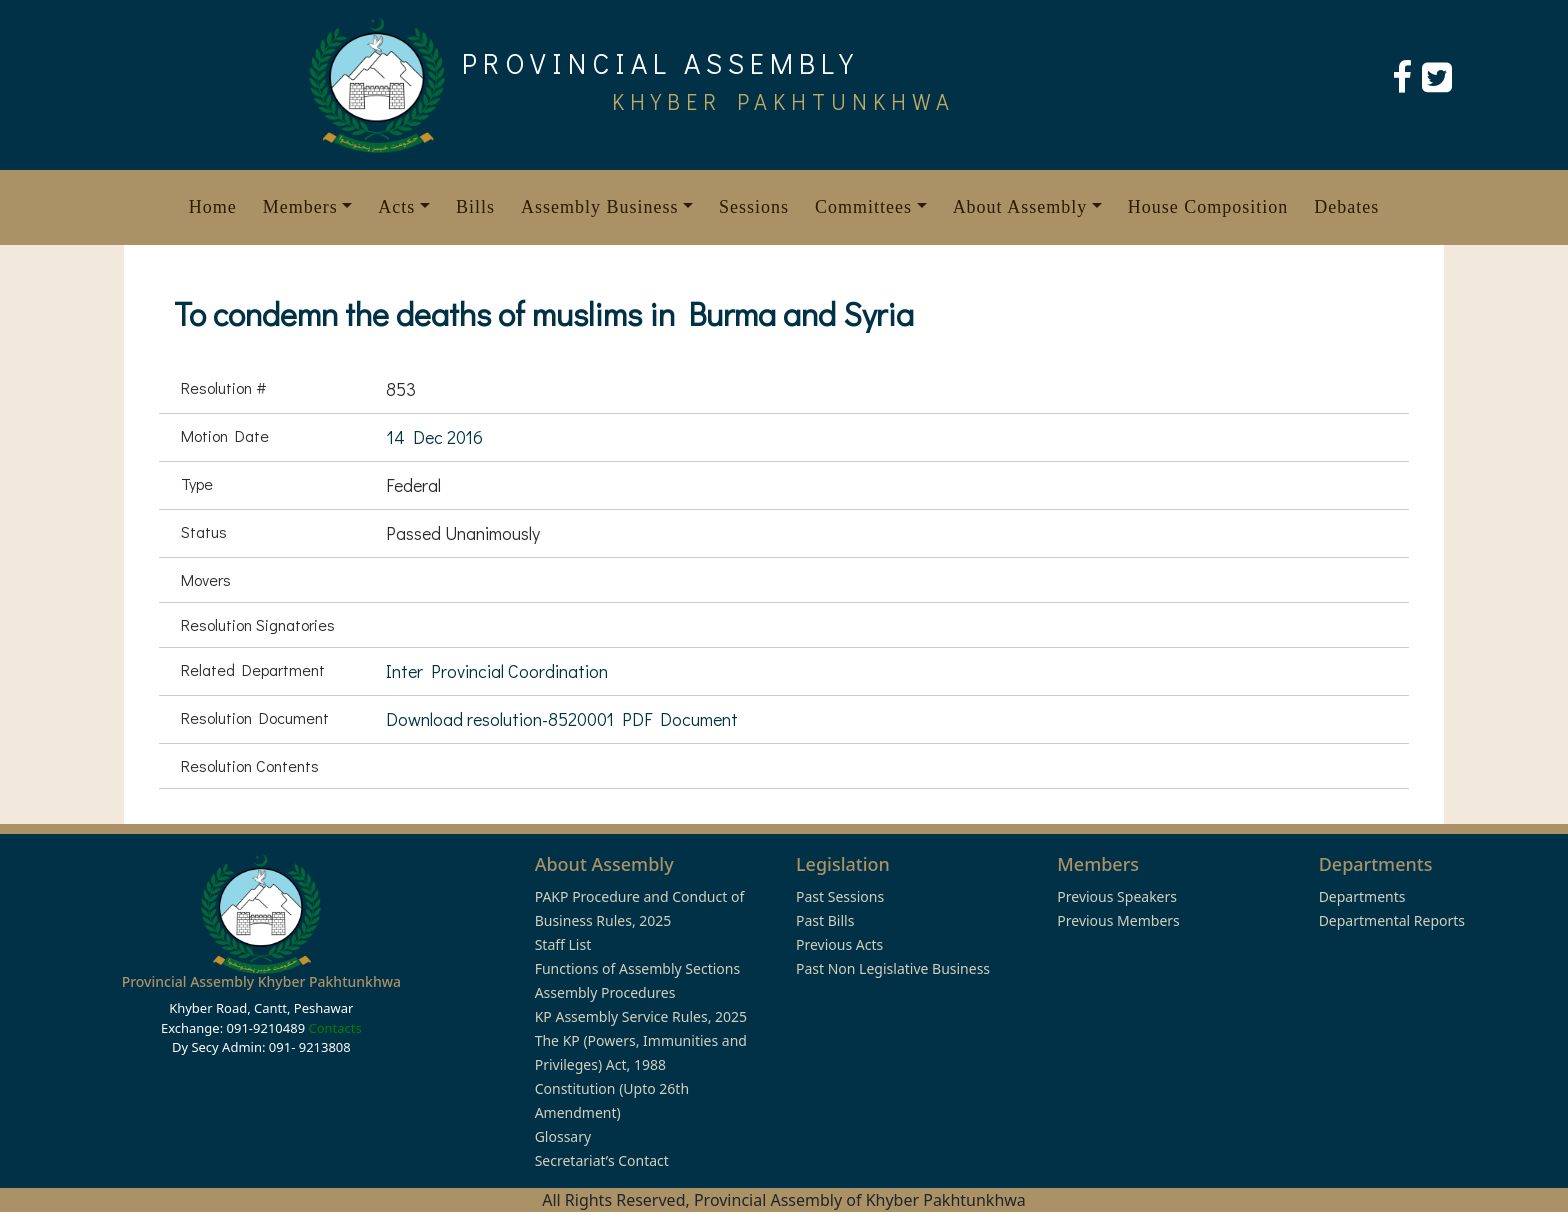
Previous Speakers (1117, 896)
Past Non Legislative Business (893, 968)
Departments (1362, 896)
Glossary (563, 1136)
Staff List (563, 944)
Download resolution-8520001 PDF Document (562, 719)
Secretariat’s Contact (602, 1160)
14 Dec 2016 (434, 437)
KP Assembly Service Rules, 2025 (641, 1016)
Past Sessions (840, 896)
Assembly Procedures (605, 992)
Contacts (334, 1028)
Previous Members (1118, 920)
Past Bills (825, 920)
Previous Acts (839, 944)
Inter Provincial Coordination (497, 671)
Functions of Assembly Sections (638, 968)
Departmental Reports (1392, 920)
